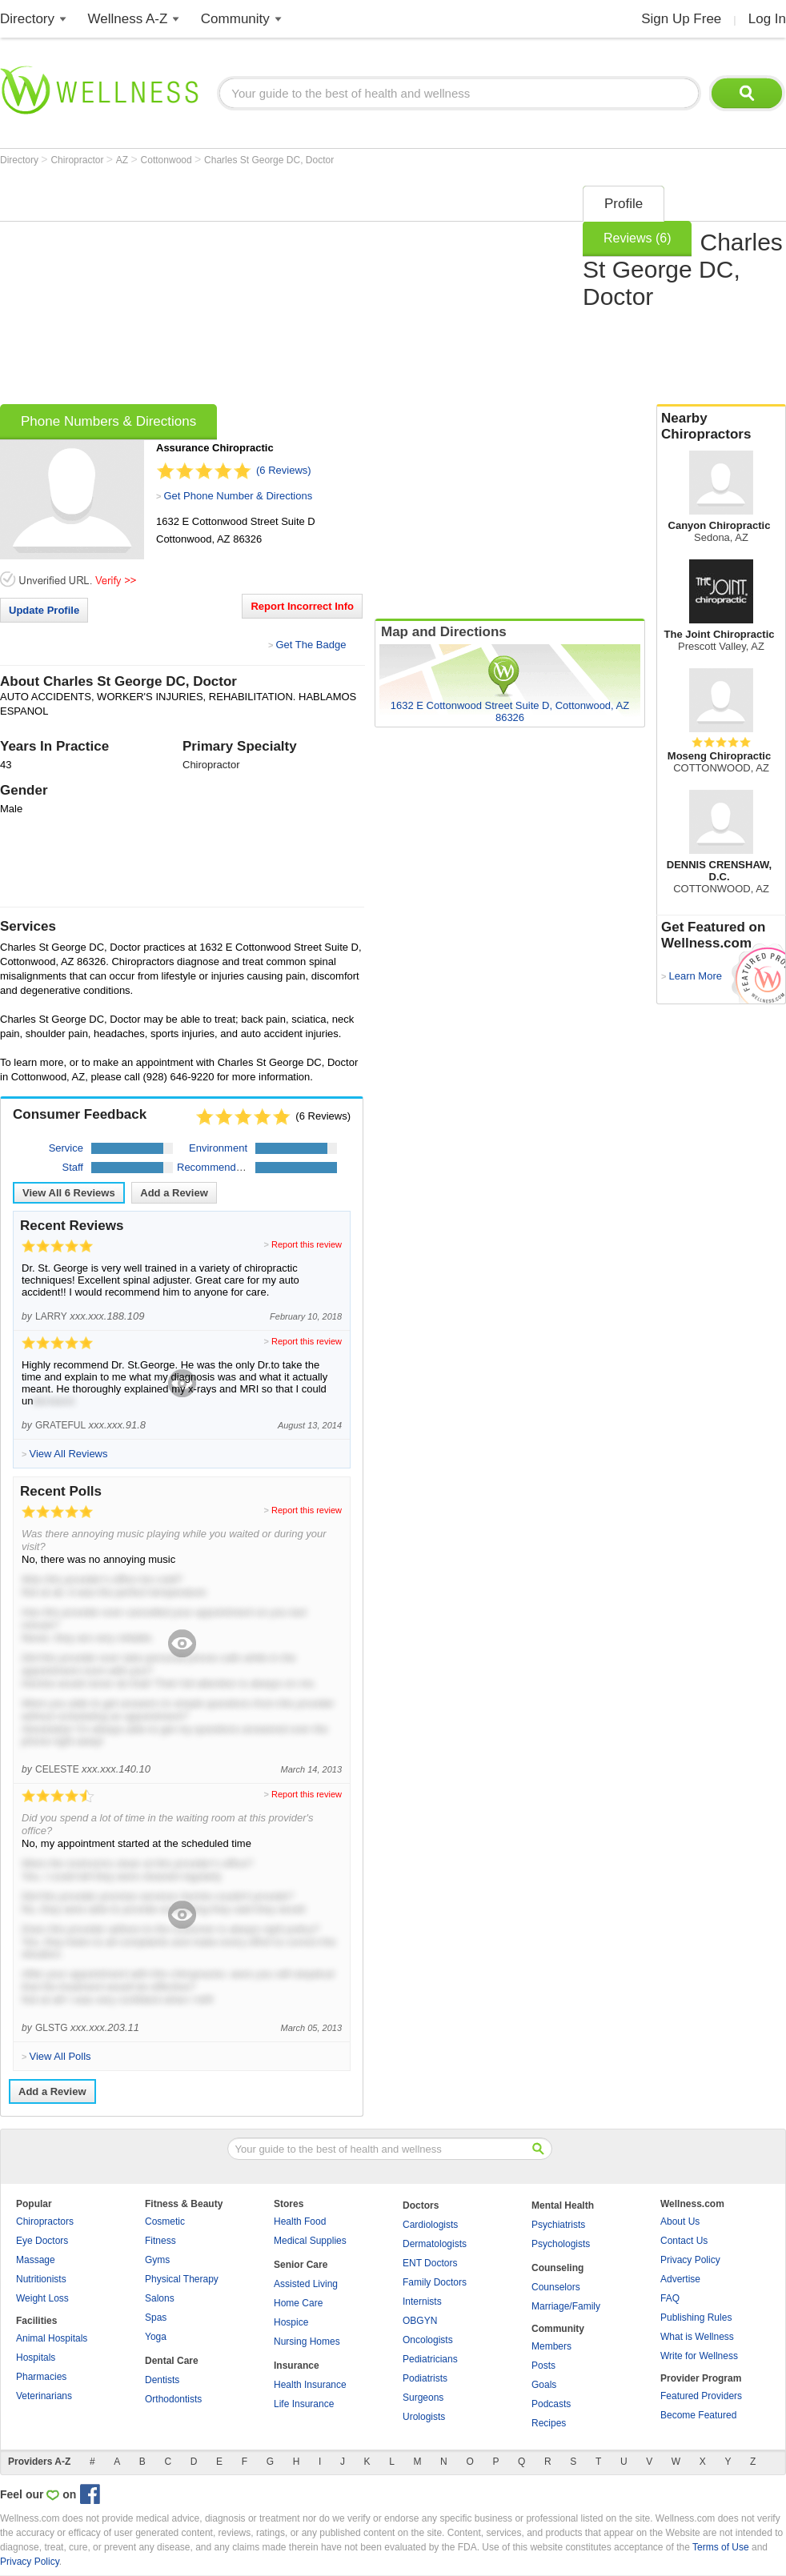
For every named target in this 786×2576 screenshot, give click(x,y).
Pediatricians (430, 2359)
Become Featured (698, 2415)
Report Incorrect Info (302, 606)
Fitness (160, 2240)
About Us (680, 2221)
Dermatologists (435, 2243)
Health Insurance (310, 2384)
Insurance (296, 2365)
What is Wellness (697, 2336)
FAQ (670, 2298)
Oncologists (428, 2340)
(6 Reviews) (283, 470)
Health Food (300, 2221)
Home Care (298, 2303)
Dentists (162, 2380)
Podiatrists (425, 2378)
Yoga (155, 2336)
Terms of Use (720, 2547)
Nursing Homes (307, 2341)
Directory (27, 18)
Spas (155, 2317)
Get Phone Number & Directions (237, 496)
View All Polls (59, 2056)
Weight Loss (42, 2298)
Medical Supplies (310, 2240)
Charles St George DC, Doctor (269, 160)
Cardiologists (430, 2224)
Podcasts (551, 2404)
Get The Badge (310, 645)
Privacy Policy (690, 2260)
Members (551, 2346)
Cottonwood (167, 160)
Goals (543, 2384)
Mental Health (562, 2205)
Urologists (424, 2416)
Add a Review (174, 1193)
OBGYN (420, 2320)
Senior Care (300, 2264)
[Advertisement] (288, 290)
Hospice (291, 2322)
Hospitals (35, 2357)
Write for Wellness (699, 2356)
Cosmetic (165, 2221)
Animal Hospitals (51, 2338)
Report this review (306, 1244)
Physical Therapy (182, 2279)
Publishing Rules (696, 2317)
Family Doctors (435, 2282)
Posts (543, 2365)
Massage (35, 2260)
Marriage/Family (565, 2306)
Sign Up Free (681, 18)
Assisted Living (306, 2284)
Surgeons (423, 2397)
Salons (159, 2298)
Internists (422, 2301)
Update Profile (44, 610)
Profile (623, 203)
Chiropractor (78, 160)
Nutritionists (41, 2279)
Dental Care (172, 2360)
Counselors (555, 2287)
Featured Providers (701, 2396)
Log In (767, 18)
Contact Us (684, 2240)
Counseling (557, 2268)
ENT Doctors (430, 2263)
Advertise (680, 2279)
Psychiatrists (558, 2224)
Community (235, 18)
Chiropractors (45, 2221)
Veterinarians (44, 2396)
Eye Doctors (42, 2240)
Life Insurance (304, 2404)
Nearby (721, 427)
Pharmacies (41, 2376)
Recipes (548, 2423)
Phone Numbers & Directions (108, 421)
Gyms (157, 2260)
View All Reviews (68, 1193)
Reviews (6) (637, 238)
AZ (123, 160)
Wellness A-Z (128, 18)
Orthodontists (173, 2399)
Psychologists (560, 2243)
